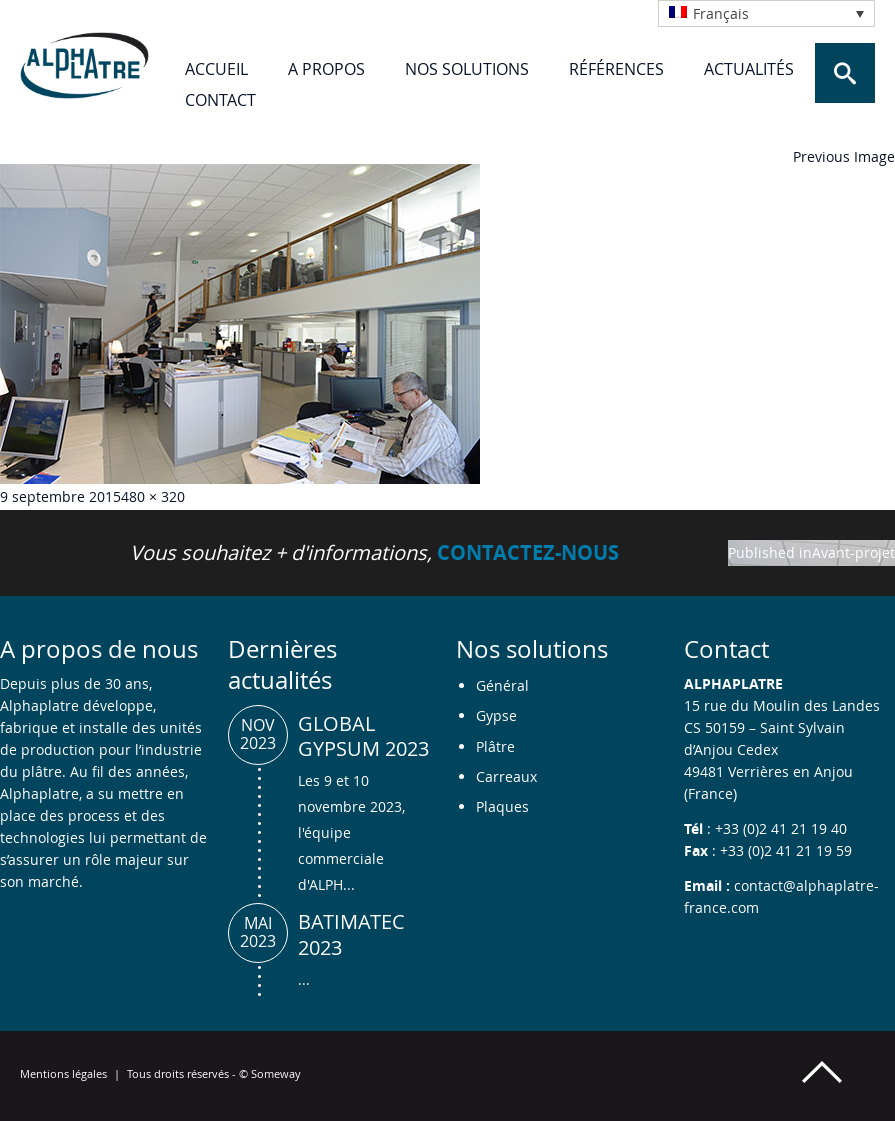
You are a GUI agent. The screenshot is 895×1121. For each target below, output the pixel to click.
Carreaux (506, 776)
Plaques (502, 806)
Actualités (749, 69)
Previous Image (844, 156)
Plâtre (495, 746)
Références (616, 69)
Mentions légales (63, 1073)
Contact (220, 100)
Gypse (496, 715)
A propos (326, 69)
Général (502, 685)
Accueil (216, 69)
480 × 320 (153, 496)
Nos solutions (467, 69)
